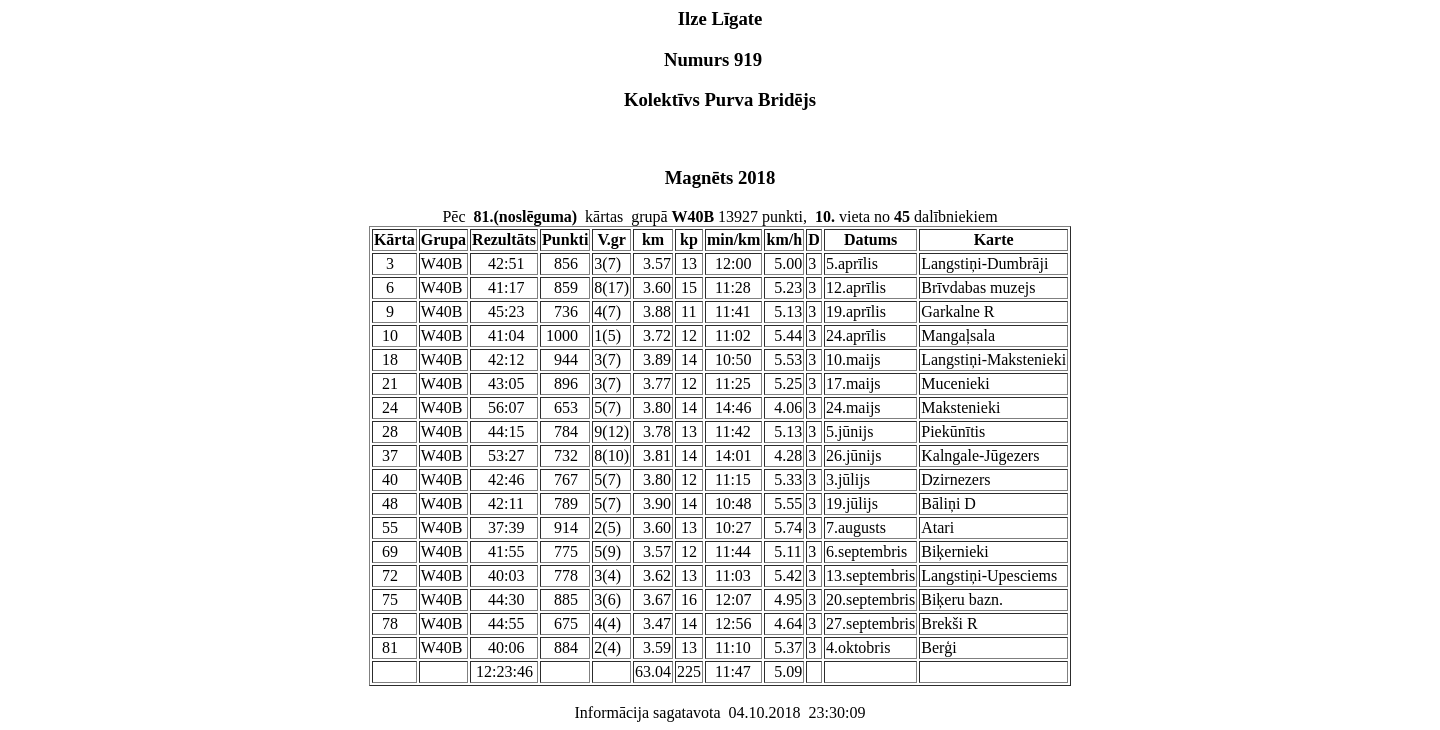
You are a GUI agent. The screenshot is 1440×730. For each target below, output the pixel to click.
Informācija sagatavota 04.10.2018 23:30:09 (719, 712)
